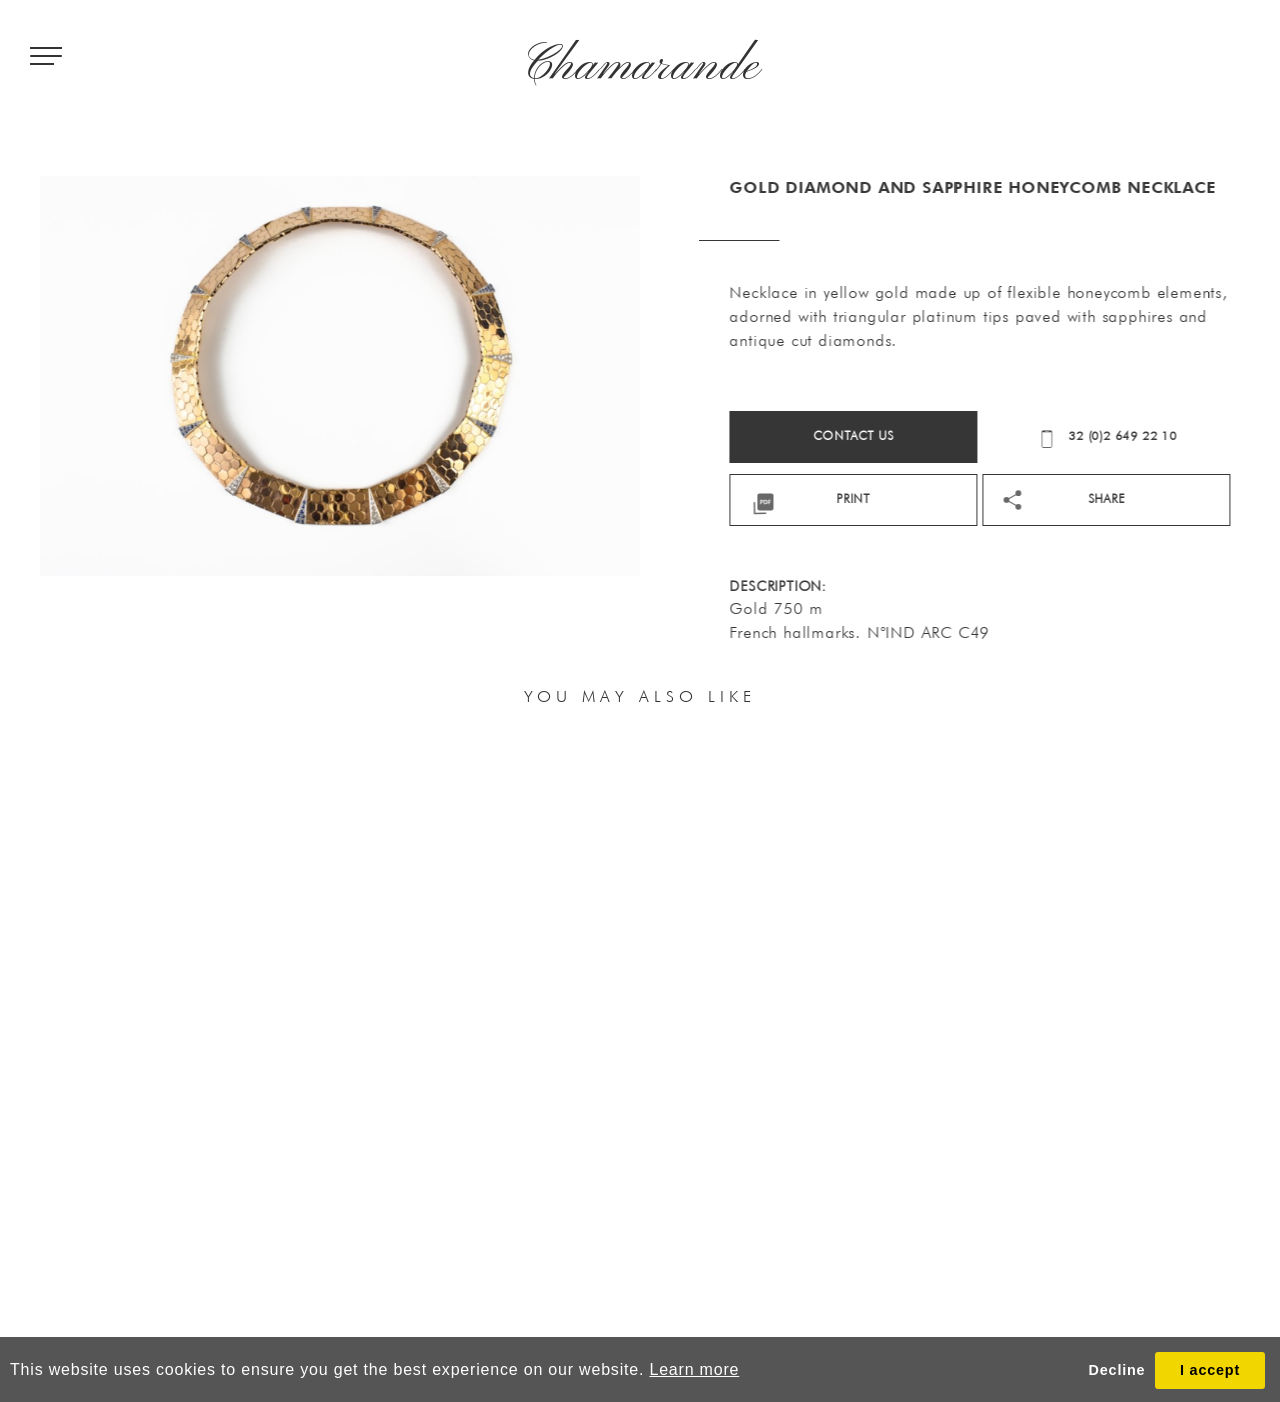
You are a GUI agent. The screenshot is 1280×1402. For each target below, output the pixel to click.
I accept (1210, 1370)
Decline (1117, 1370)
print (974, 498)
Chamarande (640, 67)
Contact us (974, 435)
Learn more (694, 1369)
